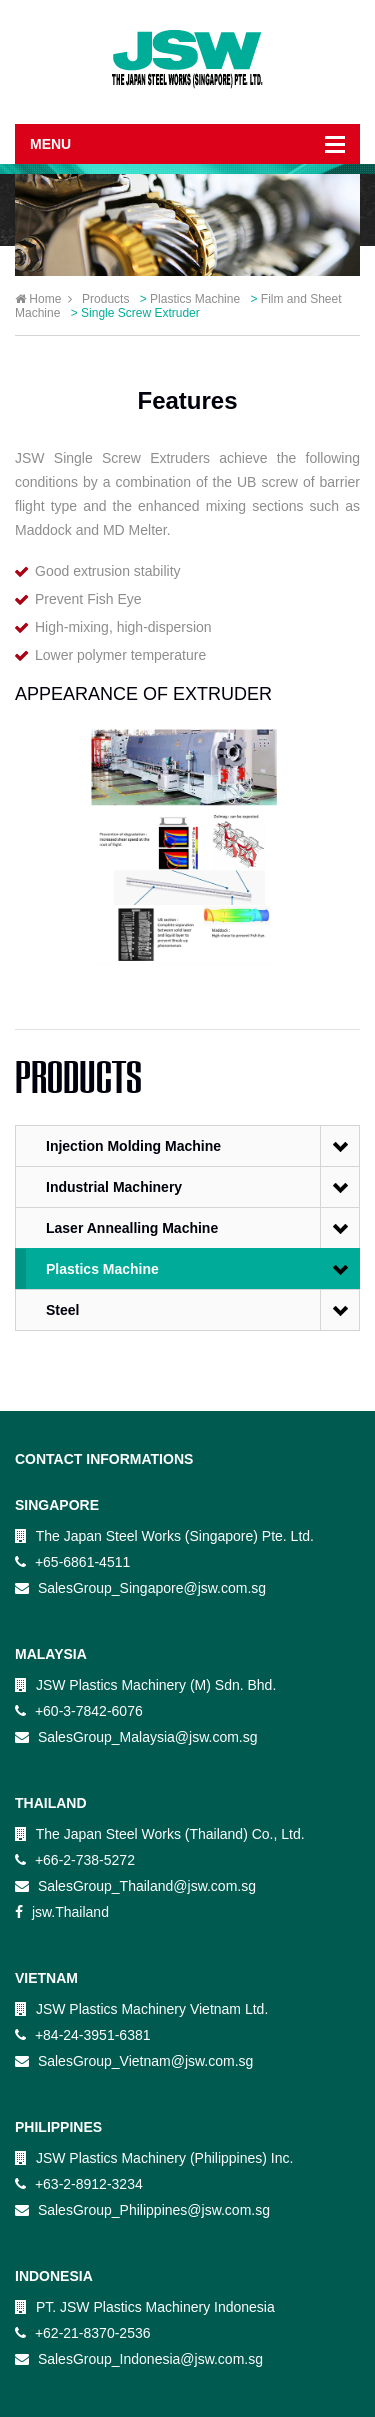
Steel (62, 1310)
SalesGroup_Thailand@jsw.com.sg (135, 1886)
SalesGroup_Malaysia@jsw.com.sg (136, 1737)
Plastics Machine (102, 1269)
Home (43, 299)
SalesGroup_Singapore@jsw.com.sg (140, 1588)
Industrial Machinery (114, 1187)
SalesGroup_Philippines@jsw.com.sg (142, 2210)
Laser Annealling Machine (132, 1228)
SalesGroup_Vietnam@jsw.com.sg (134, 2061)
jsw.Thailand (62, 1912)
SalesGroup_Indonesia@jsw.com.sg (139, 2359)
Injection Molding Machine (133, 1146)
